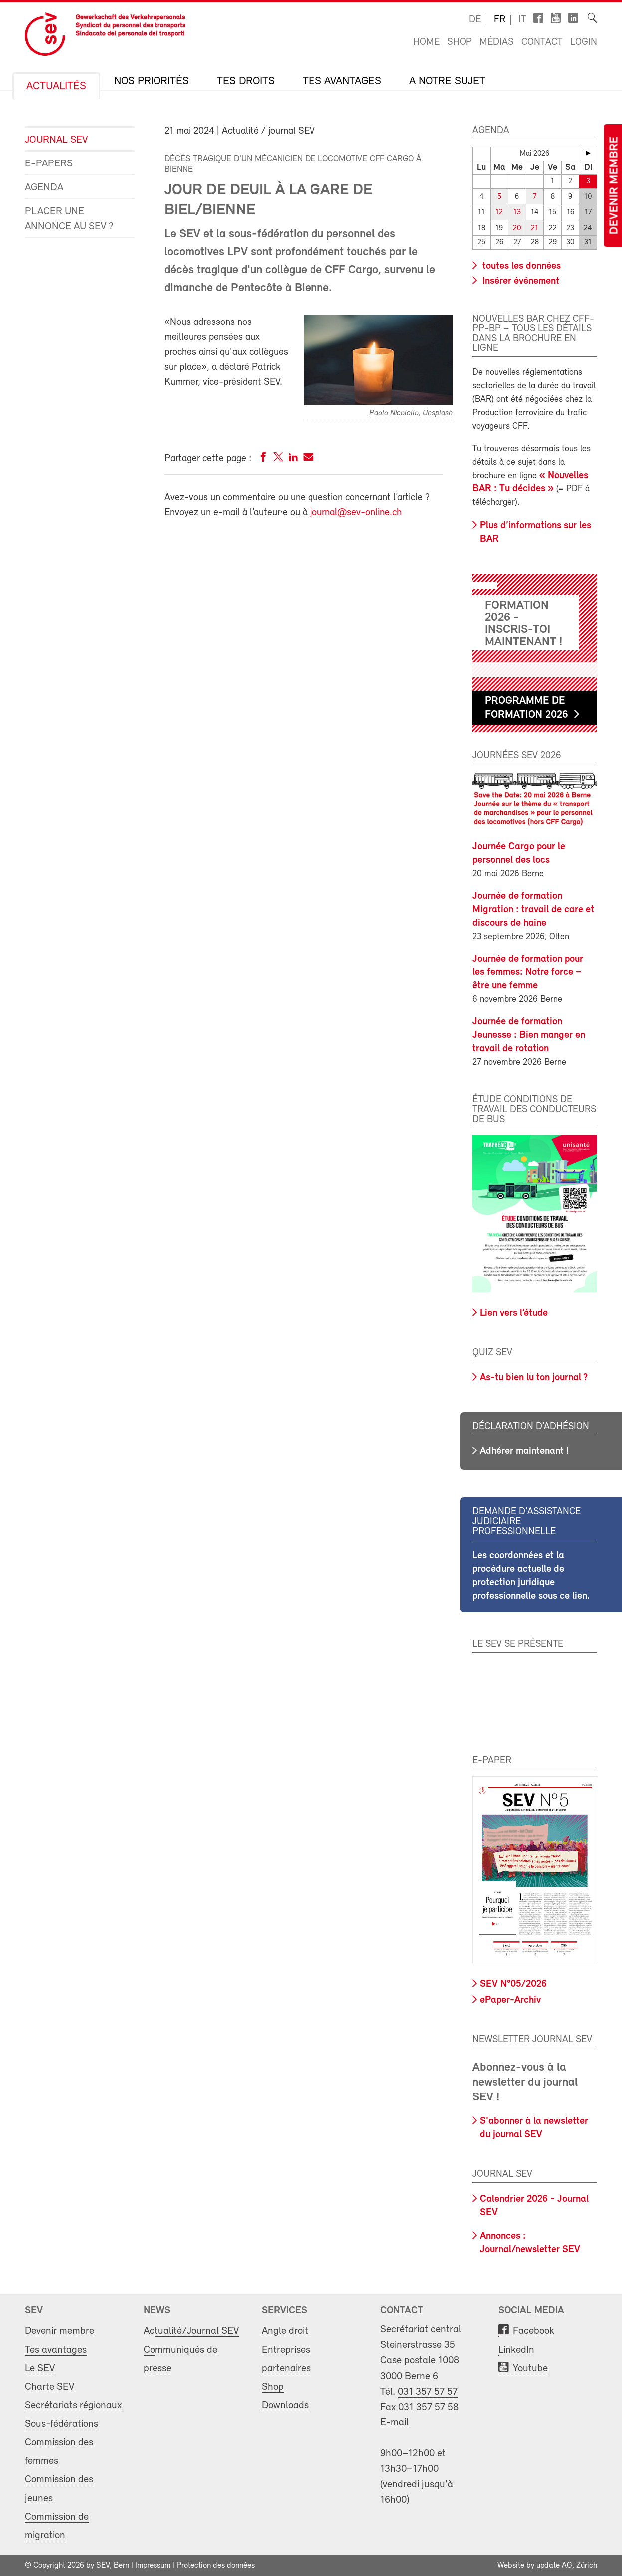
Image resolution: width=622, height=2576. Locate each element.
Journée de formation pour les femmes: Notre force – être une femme (527, 972)
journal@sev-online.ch (356, 513)
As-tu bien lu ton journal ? (534, 1377)
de (475, 20)
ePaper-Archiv (510, 2000)
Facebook (533, 2330)
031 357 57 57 (428, 2391)
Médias (496, 42)
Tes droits (246, 81)
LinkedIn (516, 2349)
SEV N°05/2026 (513, 1983)
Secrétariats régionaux (73, 2405)
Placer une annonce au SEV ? (69, 219)
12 (499, 212)
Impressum (152, 2565)
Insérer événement (519, 281)
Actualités (56, 86)
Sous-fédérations (61, 2423)
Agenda (44, 187)
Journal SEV (56, 140)
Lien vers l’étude (514, 1313)
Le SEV (40, 2367)
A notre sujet (447, 81)
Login (583, 42)
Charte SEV (49, 2386)
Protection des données (215, 2565)
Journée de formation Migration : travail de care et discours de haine (533, 909)
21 (534, 228)
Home (426, 42)
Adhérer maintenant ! (524, 1451)
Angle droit (285, 2330)
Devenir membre (615, 186)
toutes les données (520, 266)
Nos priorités (151, 81)
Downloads (285, 2405)
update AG (554, 2565)
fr (499, 20)
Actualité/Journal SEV (191, 2330)
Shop (459, 42)
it (522, 20)
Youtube (530, 2367)
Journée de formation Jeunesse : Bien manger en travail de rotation (528, 1034)
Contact (542, 42)
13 (517, 212)
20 (517, 228)
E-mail (394, 2421)
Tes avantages (342, 81)
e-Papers (49, 164)
